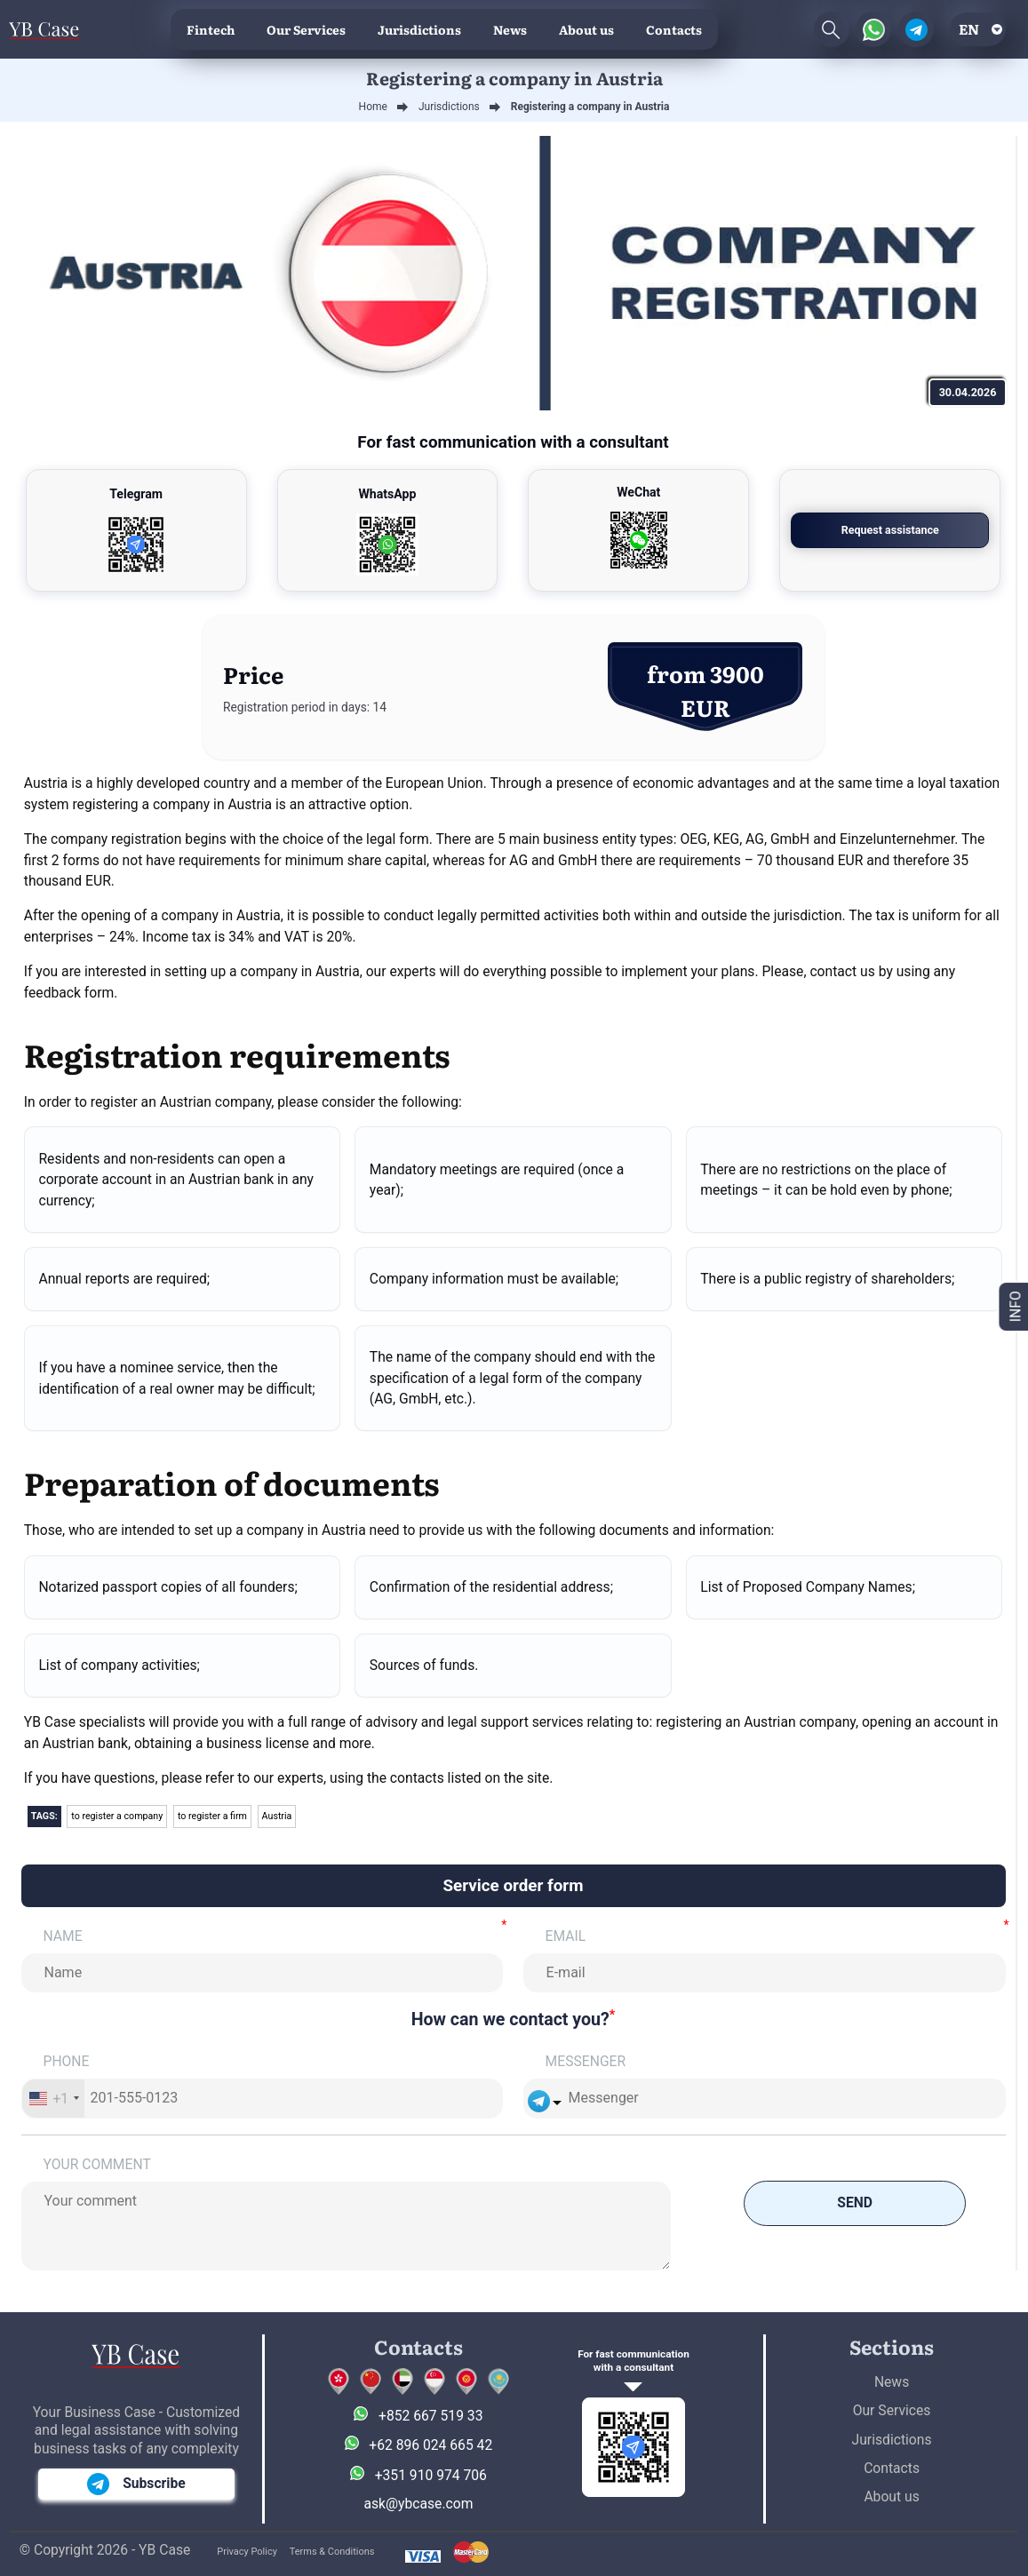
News (510, 29)
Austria (277, 1816)
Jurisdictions (419, 29)
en (969, 29)
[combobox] (53, 2098)
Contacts (674, 29)
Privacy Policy (247, 2551)
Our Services (306, 29)
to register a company (117, 1816)
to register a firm (212, 1816)
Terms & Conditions (332, 2551)
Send (855, 2202)
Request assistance (890, 530)
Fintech (211, 29)
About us (586, 29)
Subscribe (136, 2484)
